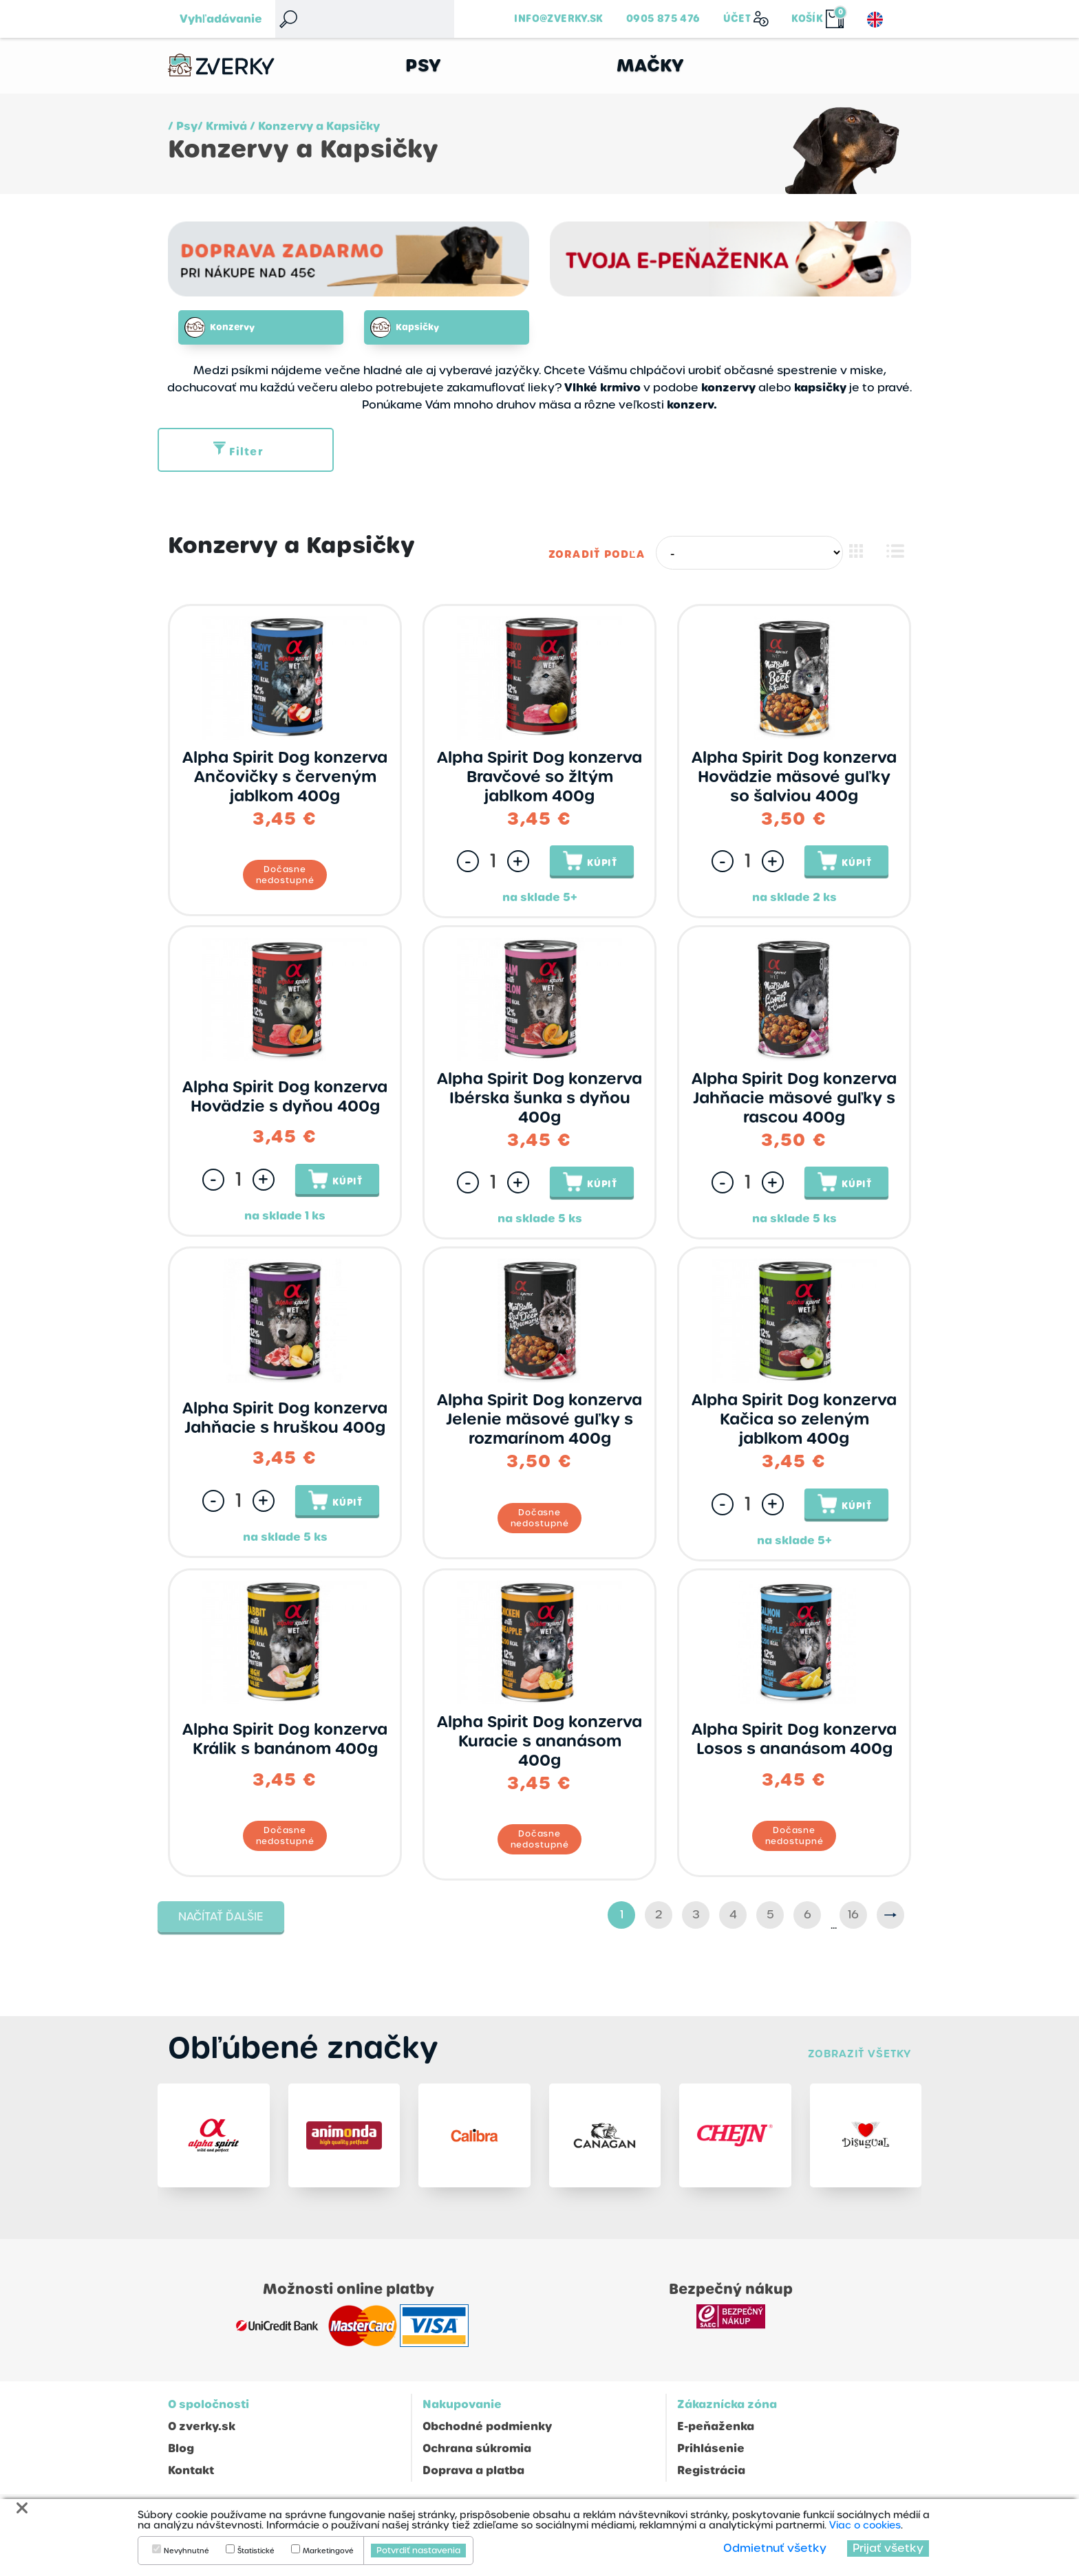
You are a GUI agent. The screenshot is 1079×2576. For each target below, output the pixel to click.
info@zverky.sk (558, 18)
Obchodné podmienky (487, 2433)
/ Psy (182, 126)
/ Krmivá (222, 126)
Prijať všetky (888, 2548)
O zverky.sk (201, 2433)
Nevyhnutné (186, 2551)
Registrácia (711, 2477)
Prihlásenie (711, 2455)
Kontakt (191, 2477)
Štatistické (256, 2551)
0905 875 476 (663, 18)
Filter (238, 452)
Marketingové (328, 2551)
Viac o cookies (865, 2525)
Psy (423, 66)
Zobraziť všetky (859, 2054)
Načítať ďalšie (221, 1916)
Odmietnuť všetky (774, 2548)
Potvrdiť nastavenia (418, 2550)
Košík (807, 18)
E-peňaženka (715, 2433)
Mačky (651, 66)
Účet (737, 18)
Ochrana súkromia (477, 2455)
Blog (181, 2455)
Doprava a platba (473, 2477)
